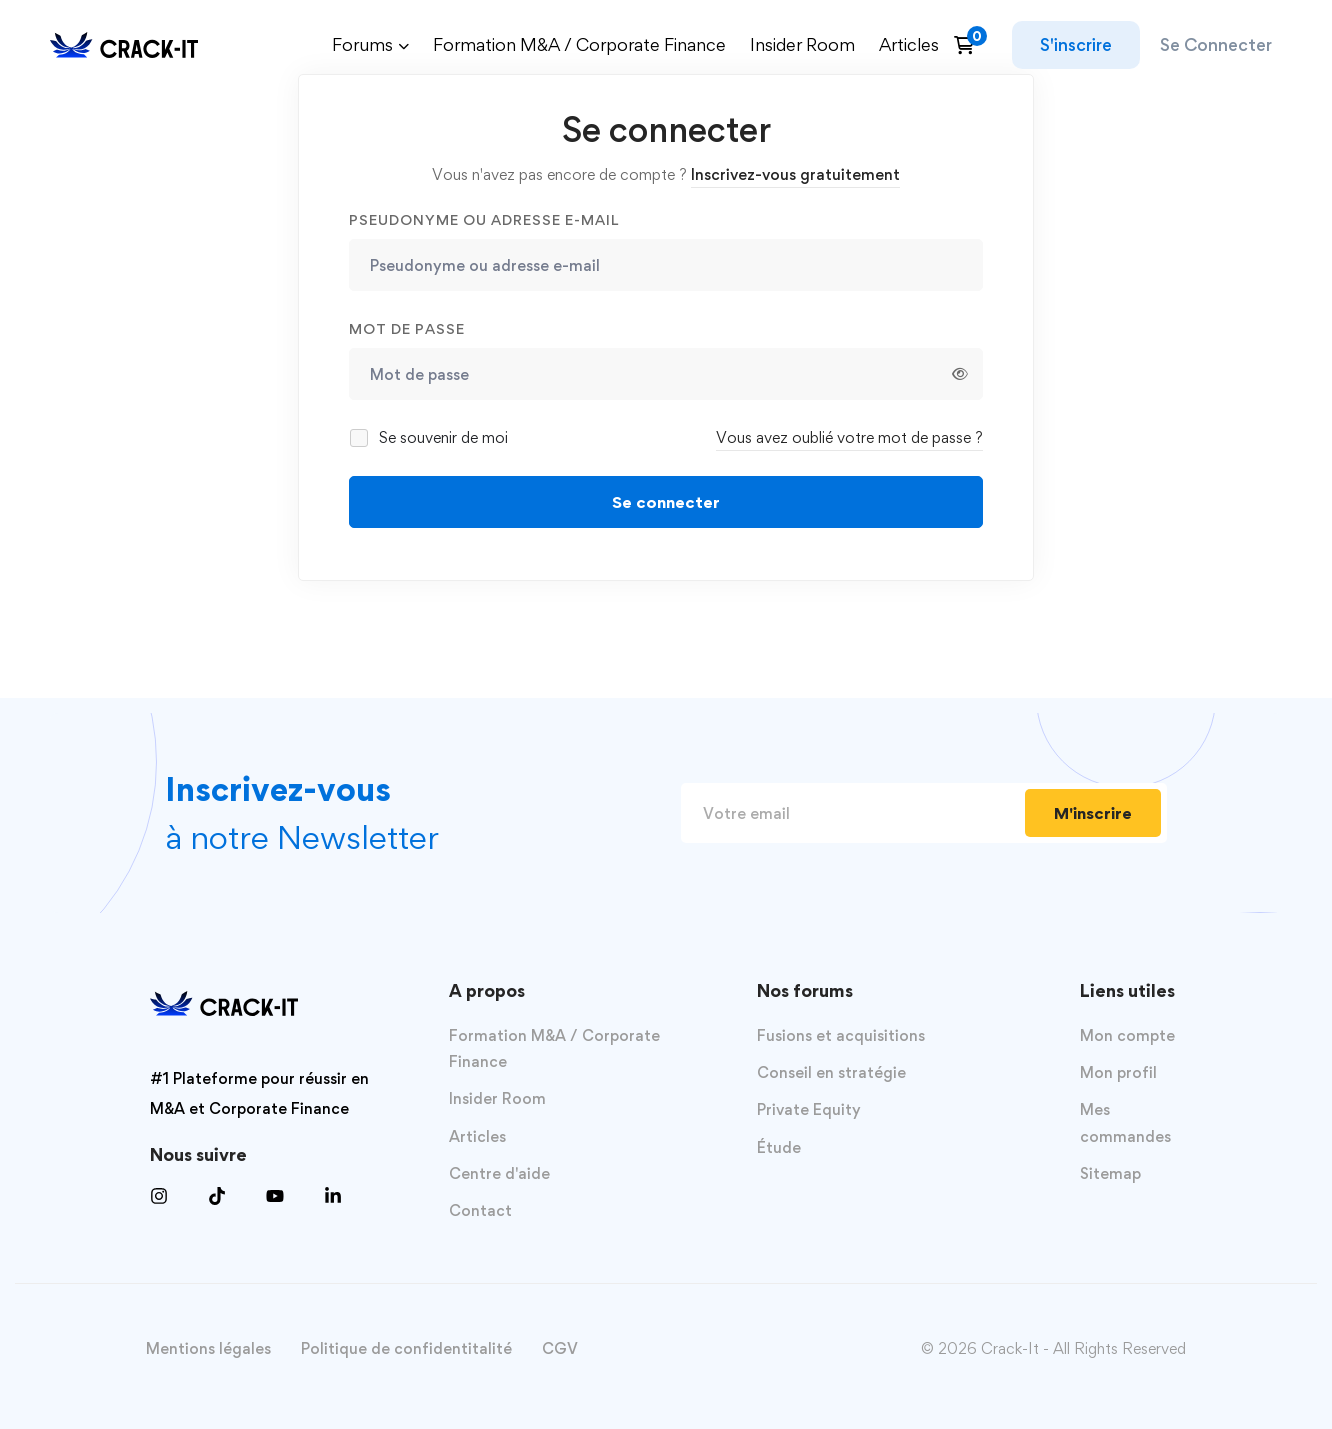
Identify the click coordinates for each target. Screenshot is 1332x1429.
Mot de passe (407, 328)
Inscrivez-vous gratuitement (795, 174)
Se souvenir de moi (430, 437)
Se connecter (666, 502)
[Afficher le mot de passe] (960, 374)
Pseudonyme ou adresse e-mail (484, 219)
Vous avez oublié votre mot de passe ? (849, 437)
